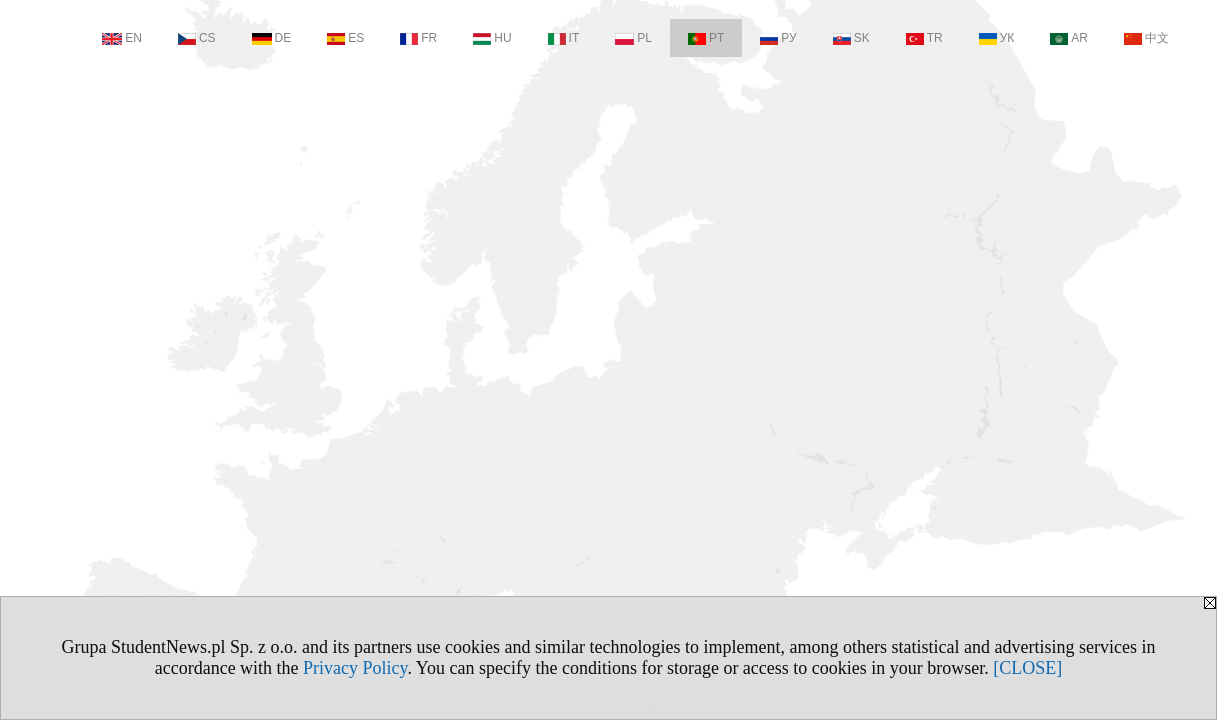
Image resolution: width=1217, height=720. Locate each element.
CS (197, 38)
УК (997, 38)
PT (706, 38)
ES (345, 38)
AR (1069, 38)
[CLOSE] (1027, 668)
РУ (778, 38)
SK (851, 38)
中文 (1146, 38)
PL (633, 38)
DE (272, 38)
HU (492, 38)
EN (122, 38)
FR (418, 38)
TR (924, 38)
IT (564, 38)
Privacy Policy (355, 668)
